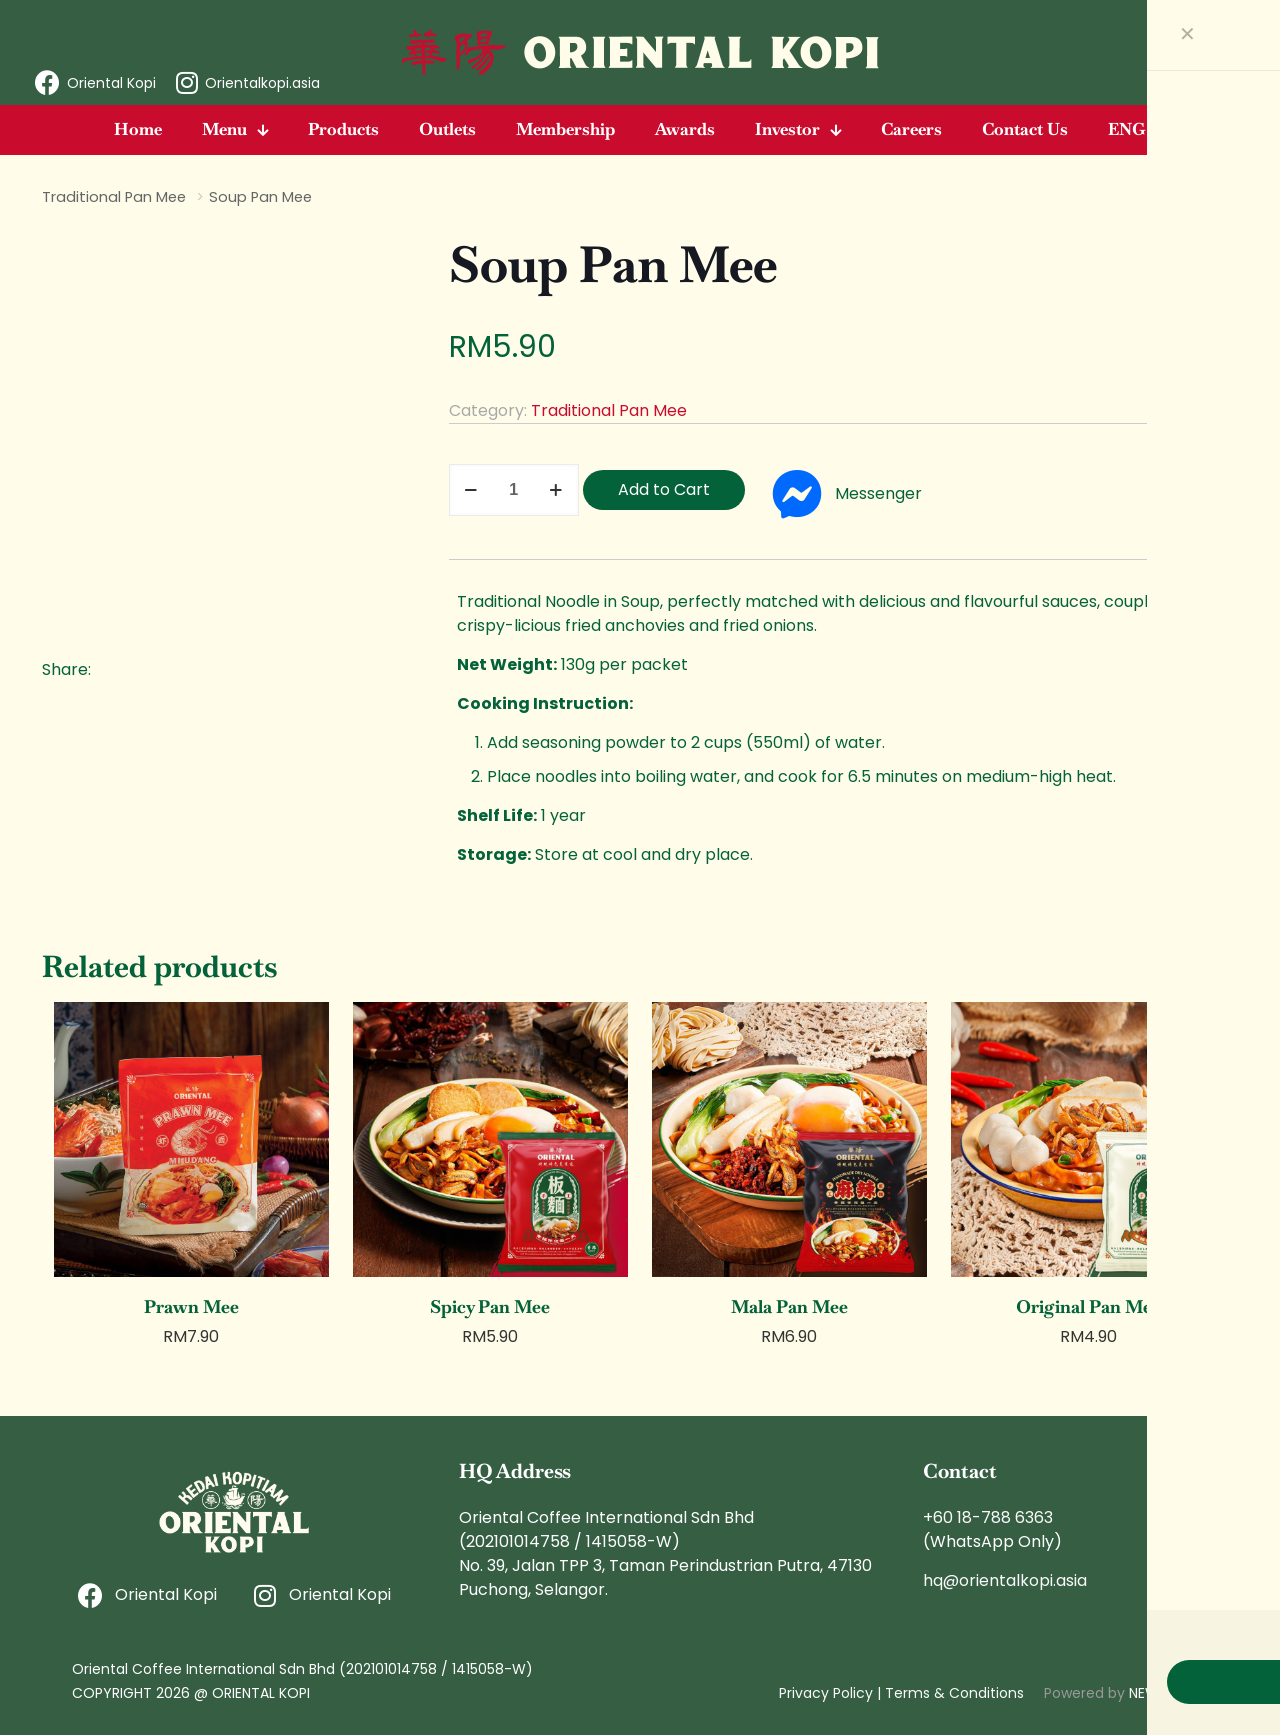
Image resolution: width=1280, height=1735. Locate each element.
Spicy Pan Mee (490, 1306)
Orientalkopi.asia (262, 83)
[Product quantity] (514, 490)
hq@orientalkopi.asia (1005, 1580)
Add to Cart (664, 489)
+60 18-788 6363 (988, 1517)
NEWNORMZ (1168, 1693)
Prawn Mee (191, 1306)
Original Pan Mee (1088, 1306)
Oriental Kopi (111, 83)
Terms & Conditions (954, 1693)
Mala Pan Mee (789, 1306)
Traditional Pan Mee (114, 197)
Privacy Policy (826, 1693)
